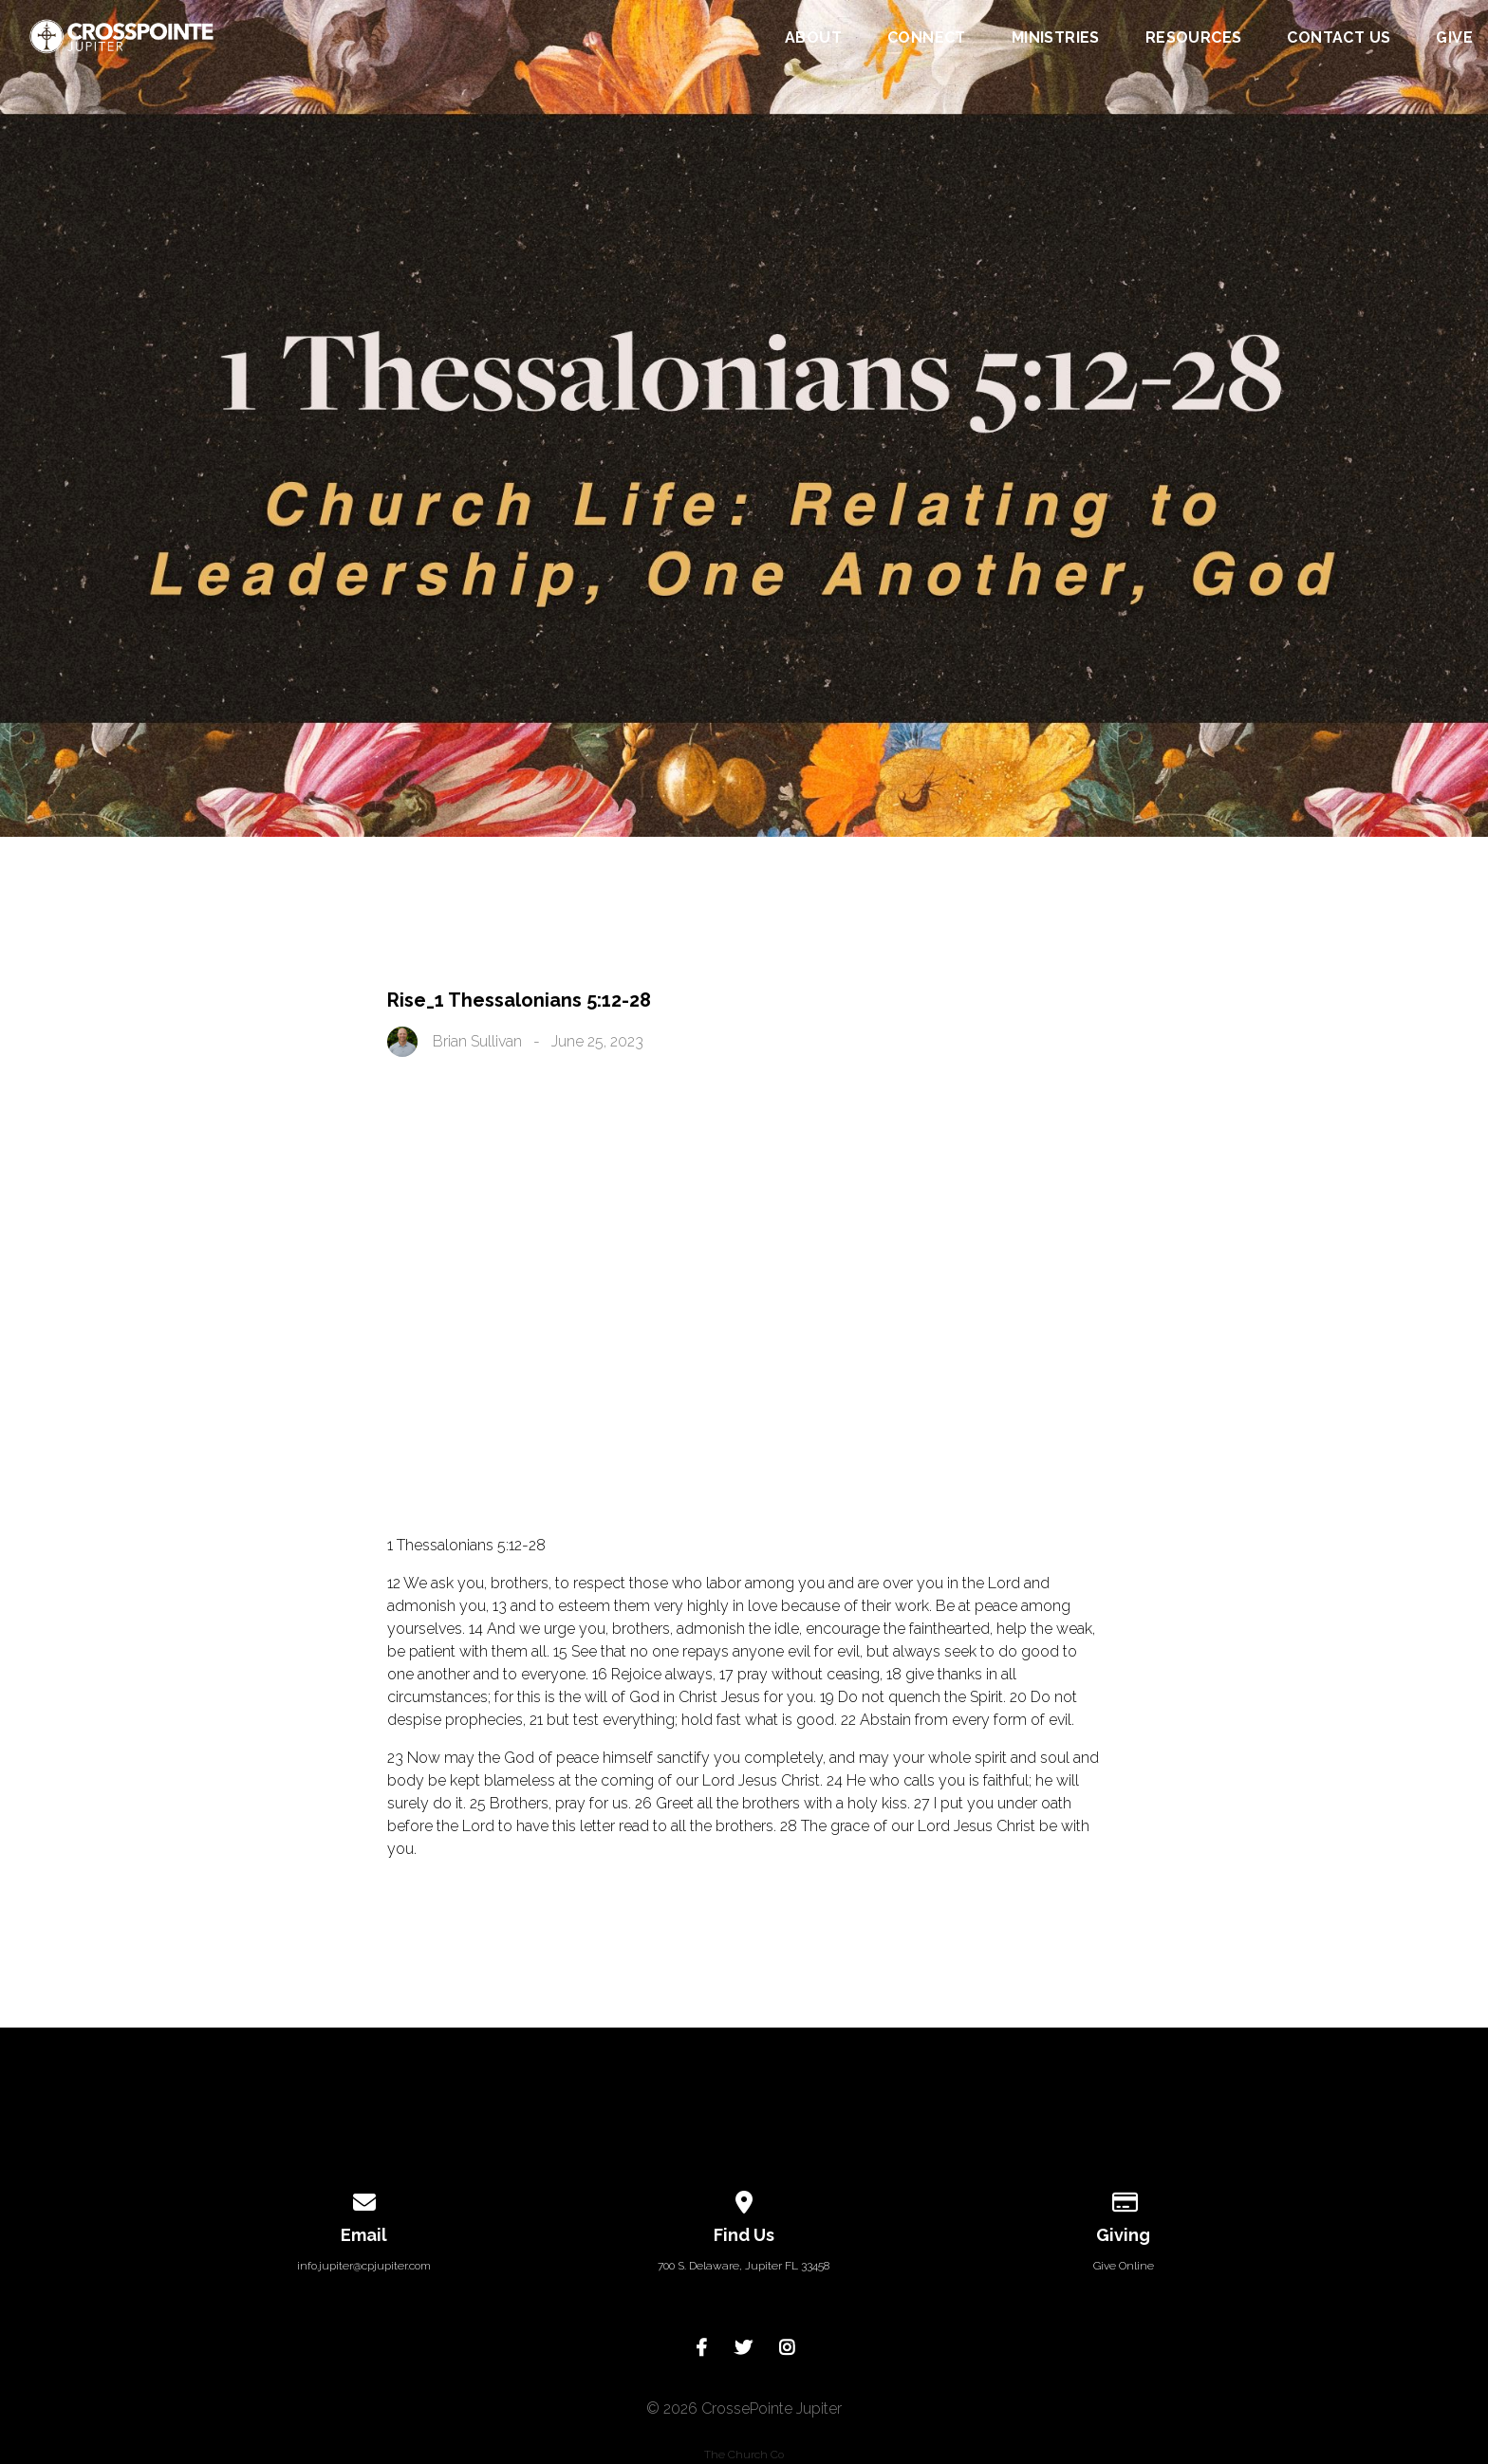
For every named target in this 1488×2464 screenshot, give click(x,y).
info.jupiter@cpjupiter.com (364, 2265)
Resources (1193, 38)
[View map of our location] (744, 2199)
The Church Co (744, 2454)
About (813, 38)
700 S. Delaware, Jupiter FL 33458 (743, 2265)
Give (1454, 38)
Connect (926, 38)
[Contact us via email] (364, 2199)
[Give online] (1123, 2199)
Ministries (1056, 38)
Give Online (1123, 2265)
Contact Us (1338, 38)
